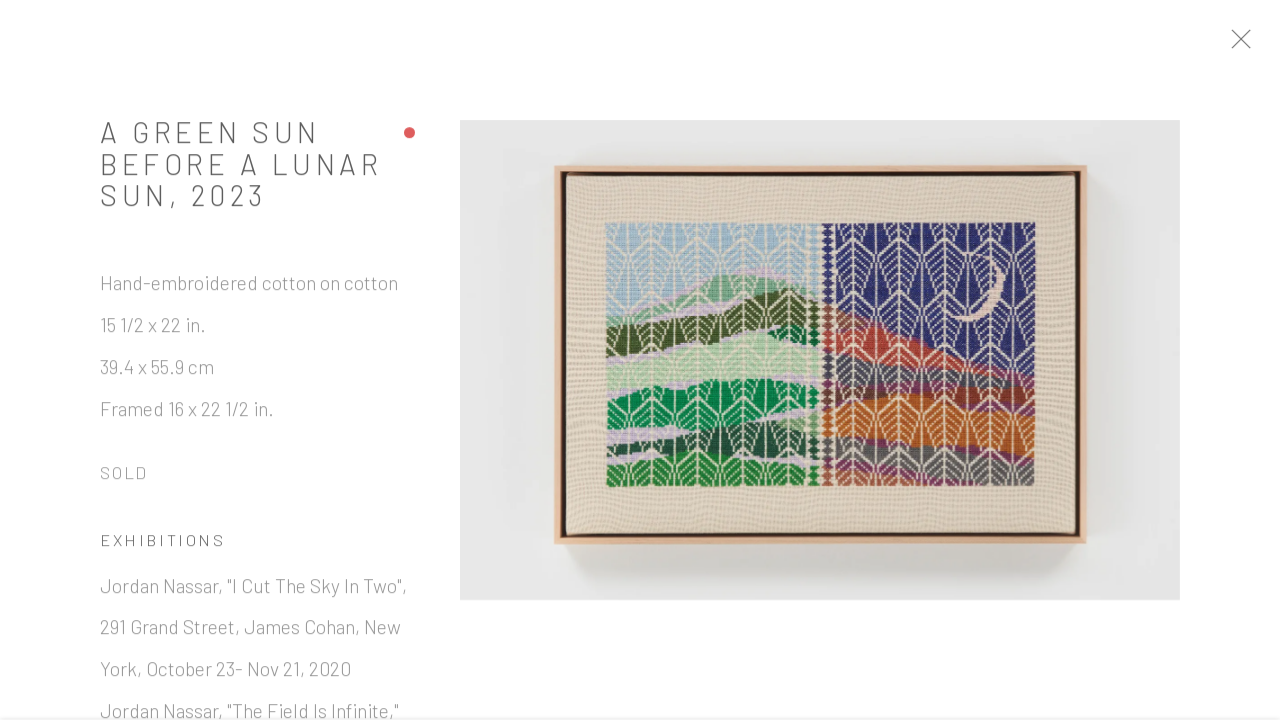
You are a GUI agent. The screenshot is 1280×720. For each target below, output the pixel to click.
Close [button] (1255, 45)
